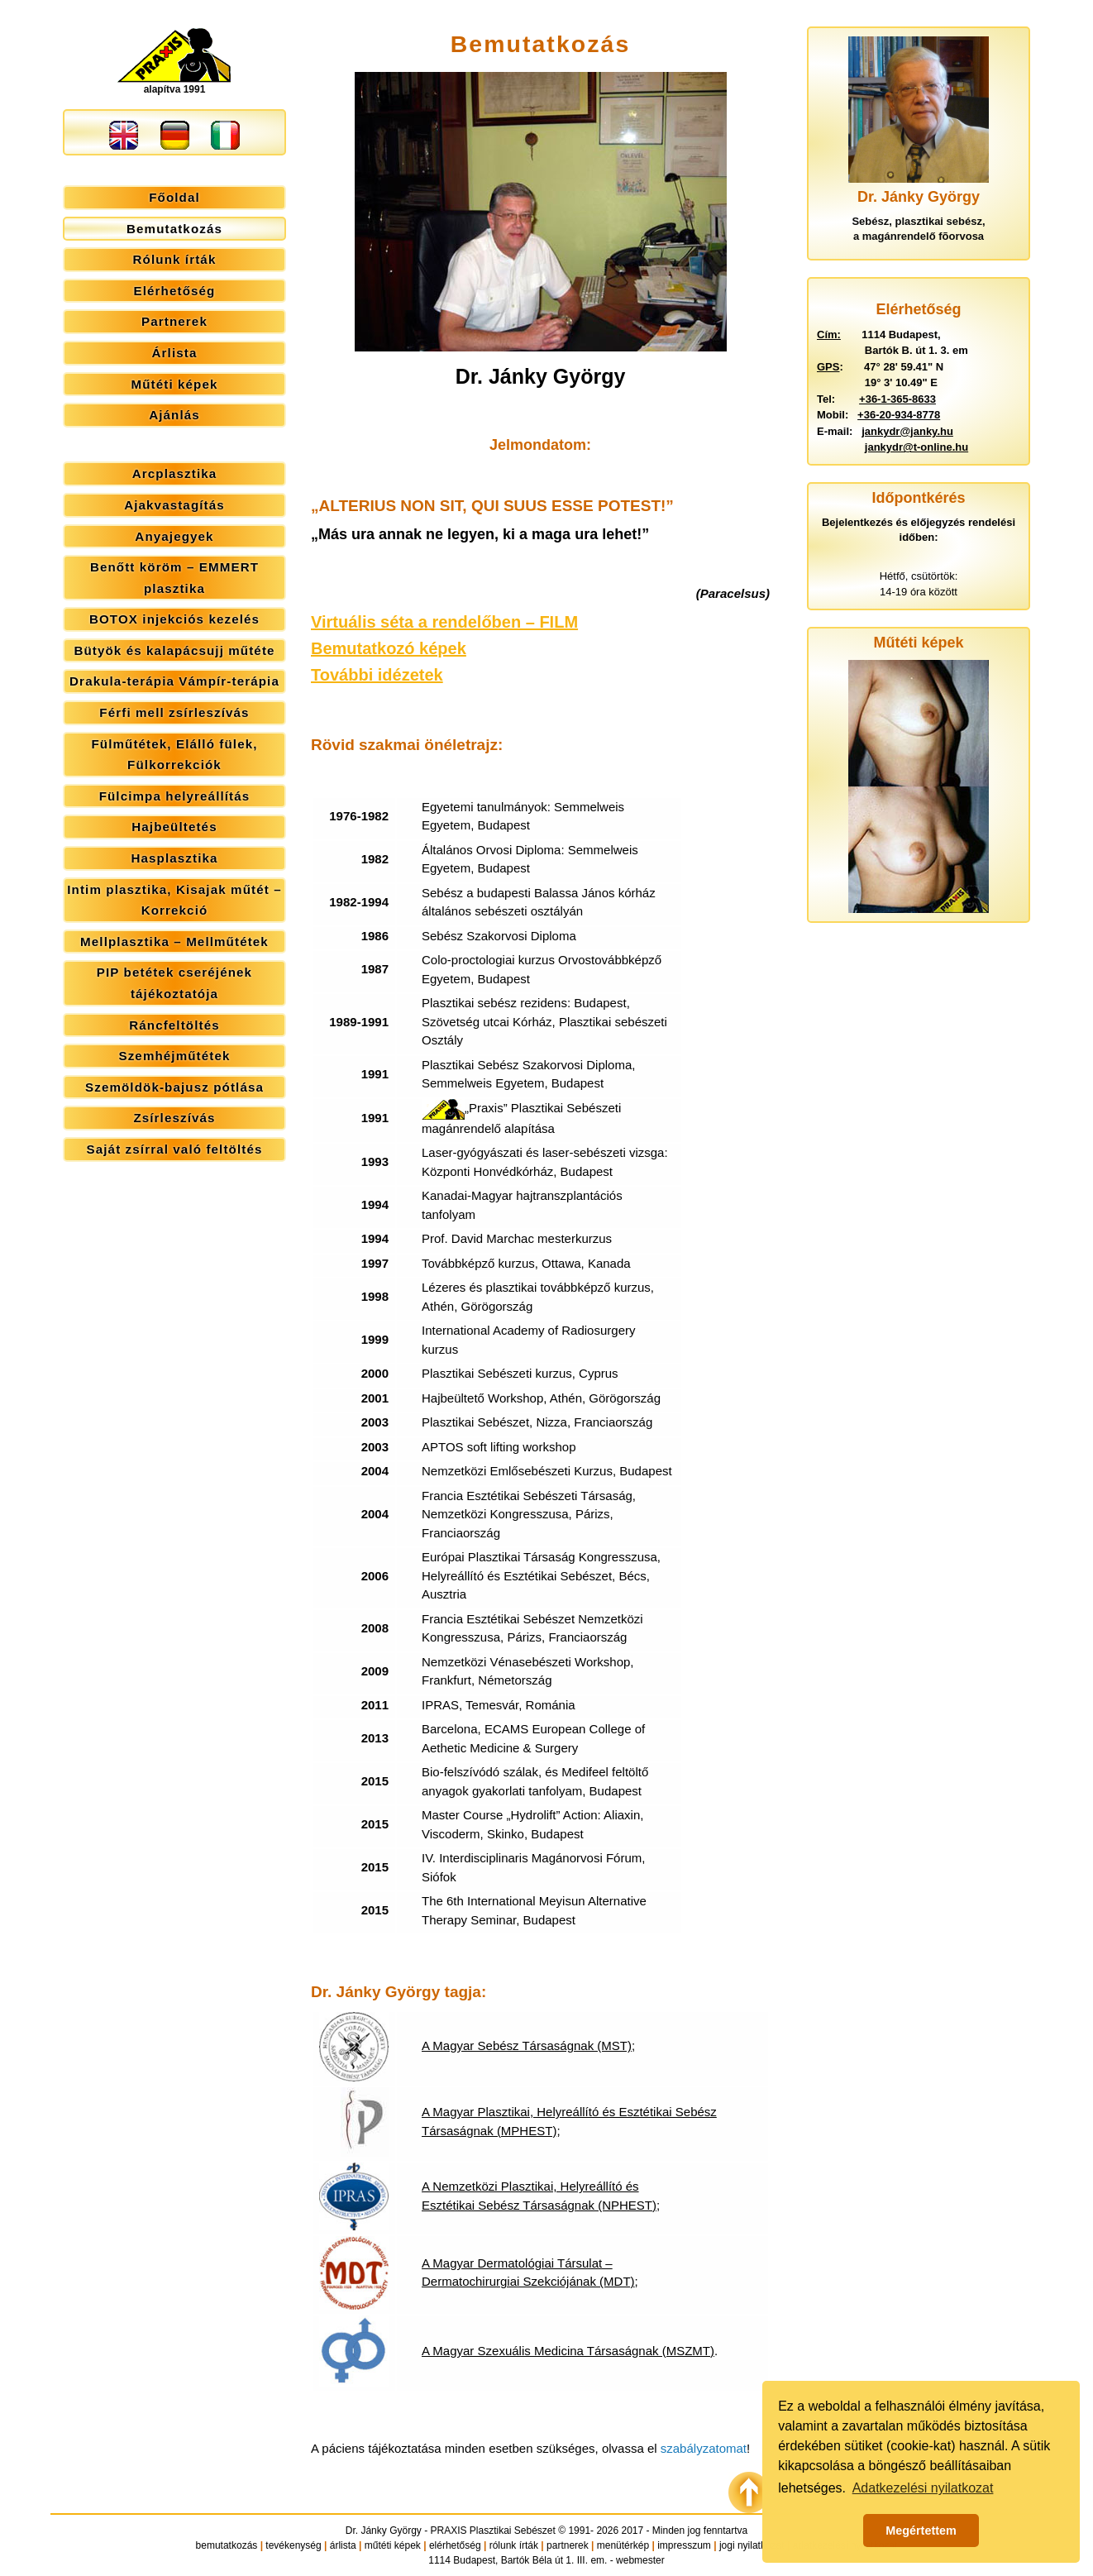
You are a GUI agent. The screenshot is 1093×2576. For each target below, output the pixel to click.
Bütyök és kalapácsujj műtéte (174, 650)
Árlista (175, 353)
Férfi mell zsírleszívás (174, 712)
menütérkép (623, 2545)
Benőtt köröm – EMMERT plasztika (174, 577)
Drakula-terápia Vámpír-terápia (174, 681)
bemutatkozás (227, 2545)
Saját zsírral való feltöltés (175, 1149)
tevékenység (293, 2545)
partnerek (567, 2545)
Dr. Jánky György (384, 2530)
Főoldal (174, 197)
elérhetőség (455, 2545)
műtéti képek (393, 2545)
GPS (828, 367)
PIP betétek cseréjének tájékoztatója (174, 983)
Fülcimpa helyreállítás (175, 796)
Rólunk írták (175, 259)
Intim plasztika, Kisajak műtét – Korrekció (174, 900)
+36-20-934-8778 (898, 415)
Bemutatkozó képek (388, 648)
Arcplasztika (174, 473)
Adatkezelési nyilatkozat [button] (923, 2488)
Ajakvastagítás (174, 505)
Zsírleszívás (174, 1118)
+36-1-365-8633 (897, 399)
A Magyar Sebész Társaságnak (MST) (527, 2045)
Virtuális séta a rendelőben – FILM (444, 622)
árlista (343, 2545)
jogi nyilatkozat (752, 2545)
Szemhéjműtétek (174, 1056)
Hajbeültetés (174, 827)
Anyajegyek (174, 536)
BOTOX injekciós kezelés (174, 619)
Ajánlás (174, 415)
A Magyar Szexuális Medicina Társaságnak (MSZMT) (568, 2351)
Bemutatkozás (174, 229)
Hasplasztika (174, 858)
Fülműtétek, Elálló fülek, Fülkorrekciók (174, 754)
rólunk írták (513, 2545)
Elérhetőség (175, 291)
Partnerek (174, 321)
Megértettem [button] (921, 2530)
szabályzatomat (704, 2448)
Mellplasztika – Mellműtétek (174, 941)
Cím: (829, 334)
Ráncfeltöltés (174, 1025)
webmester (640, 2560)
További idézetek (377, 675)
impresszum (684, 2545)
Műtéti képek (174, 384)
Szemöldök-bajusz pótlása (174, 1087)
